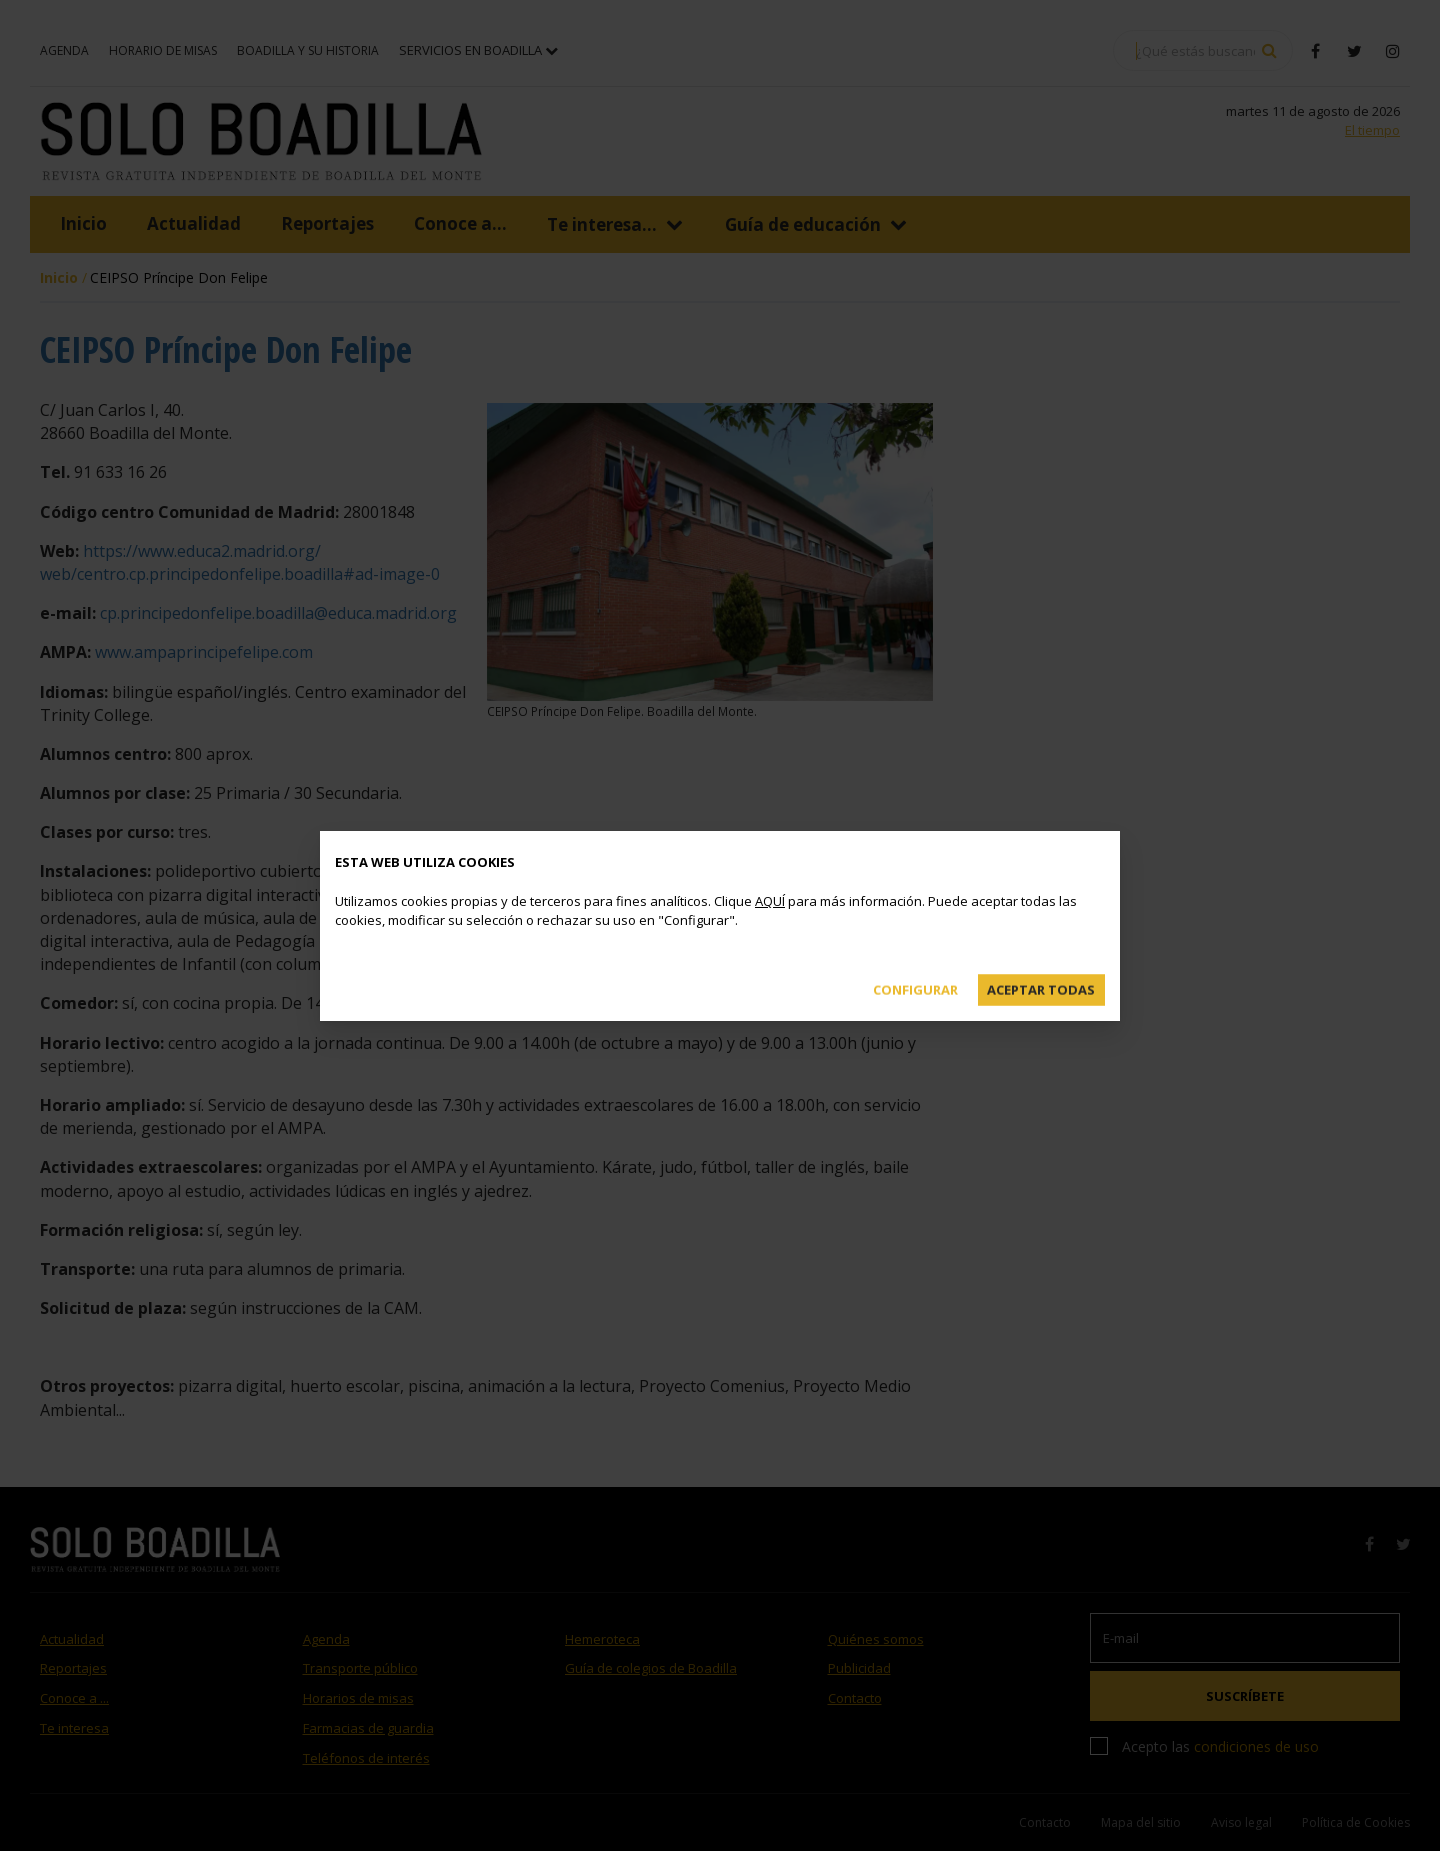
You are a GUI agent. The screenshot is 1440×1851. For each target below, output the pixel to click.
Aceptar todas (1041, 989)
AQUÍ (770, 901)
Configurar (915, 989)
